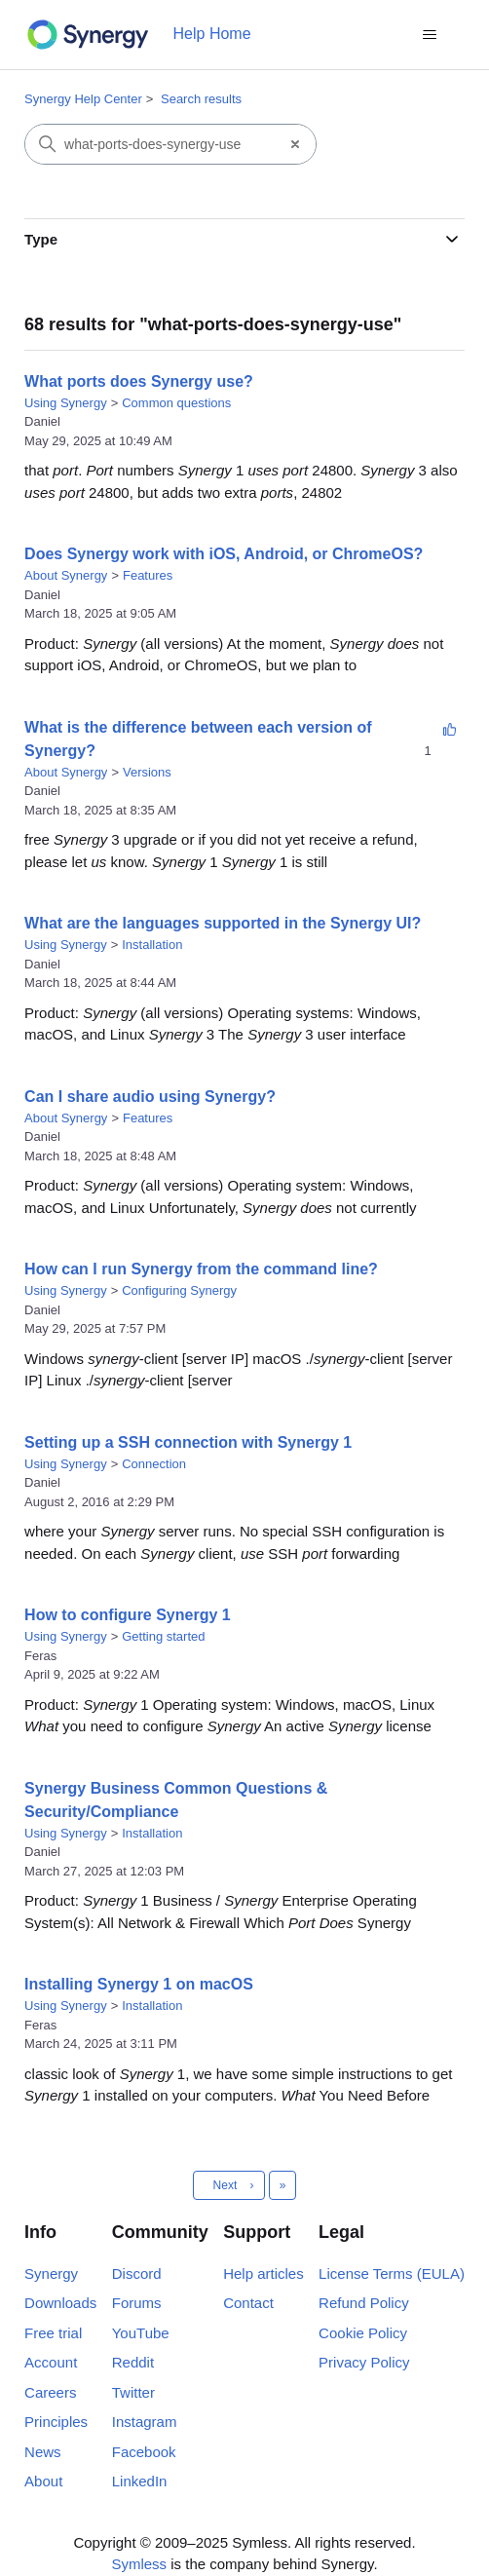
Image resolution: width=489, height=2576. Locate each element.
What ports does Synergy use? (138, 381)
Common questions (176, 403)
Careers (50, 2392)
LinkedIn (140, 2481)
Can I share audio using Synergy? (150, 1096)
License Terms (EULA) (392, 2273)
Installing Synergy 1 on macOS (138, 1984)
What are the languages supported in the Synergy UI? (222, 923)
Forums (137, 2302)
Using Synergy (65, 403)
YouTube (140, 2333)
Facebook (144, 2451)
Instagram (144, 2421)
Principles (56, 2421)
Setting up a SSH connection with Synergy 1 (188, 1442)
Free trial (53, 2333)
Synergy (51, 2273)
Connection (154, 1464)
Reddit (133, 2362)
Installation (152, 944)
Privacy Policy (364, 2362)
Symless (139, 2564)
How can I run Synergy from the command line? (201, 1269)
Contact (248, 2302)
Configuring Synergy (179, 1290)
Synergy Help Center (83, 99)
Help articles (263, 2273)
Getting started (163, 1636)
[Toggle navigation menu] (430, 35)
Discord (137, 2273)
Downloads (60, 2302)
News (42, 2451)
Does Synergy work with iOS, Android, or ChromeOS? (223, 554)
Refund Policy (364, 2302)
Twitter (133, 2392)
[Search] (150, 144)
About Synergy (65, 575)
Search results (201, 99)
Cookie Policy (363, 2333)
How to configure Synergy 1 (127, 1615)
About (43, 2481)
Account (50, 2362)
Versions (147, 772)
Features (147, 575)
